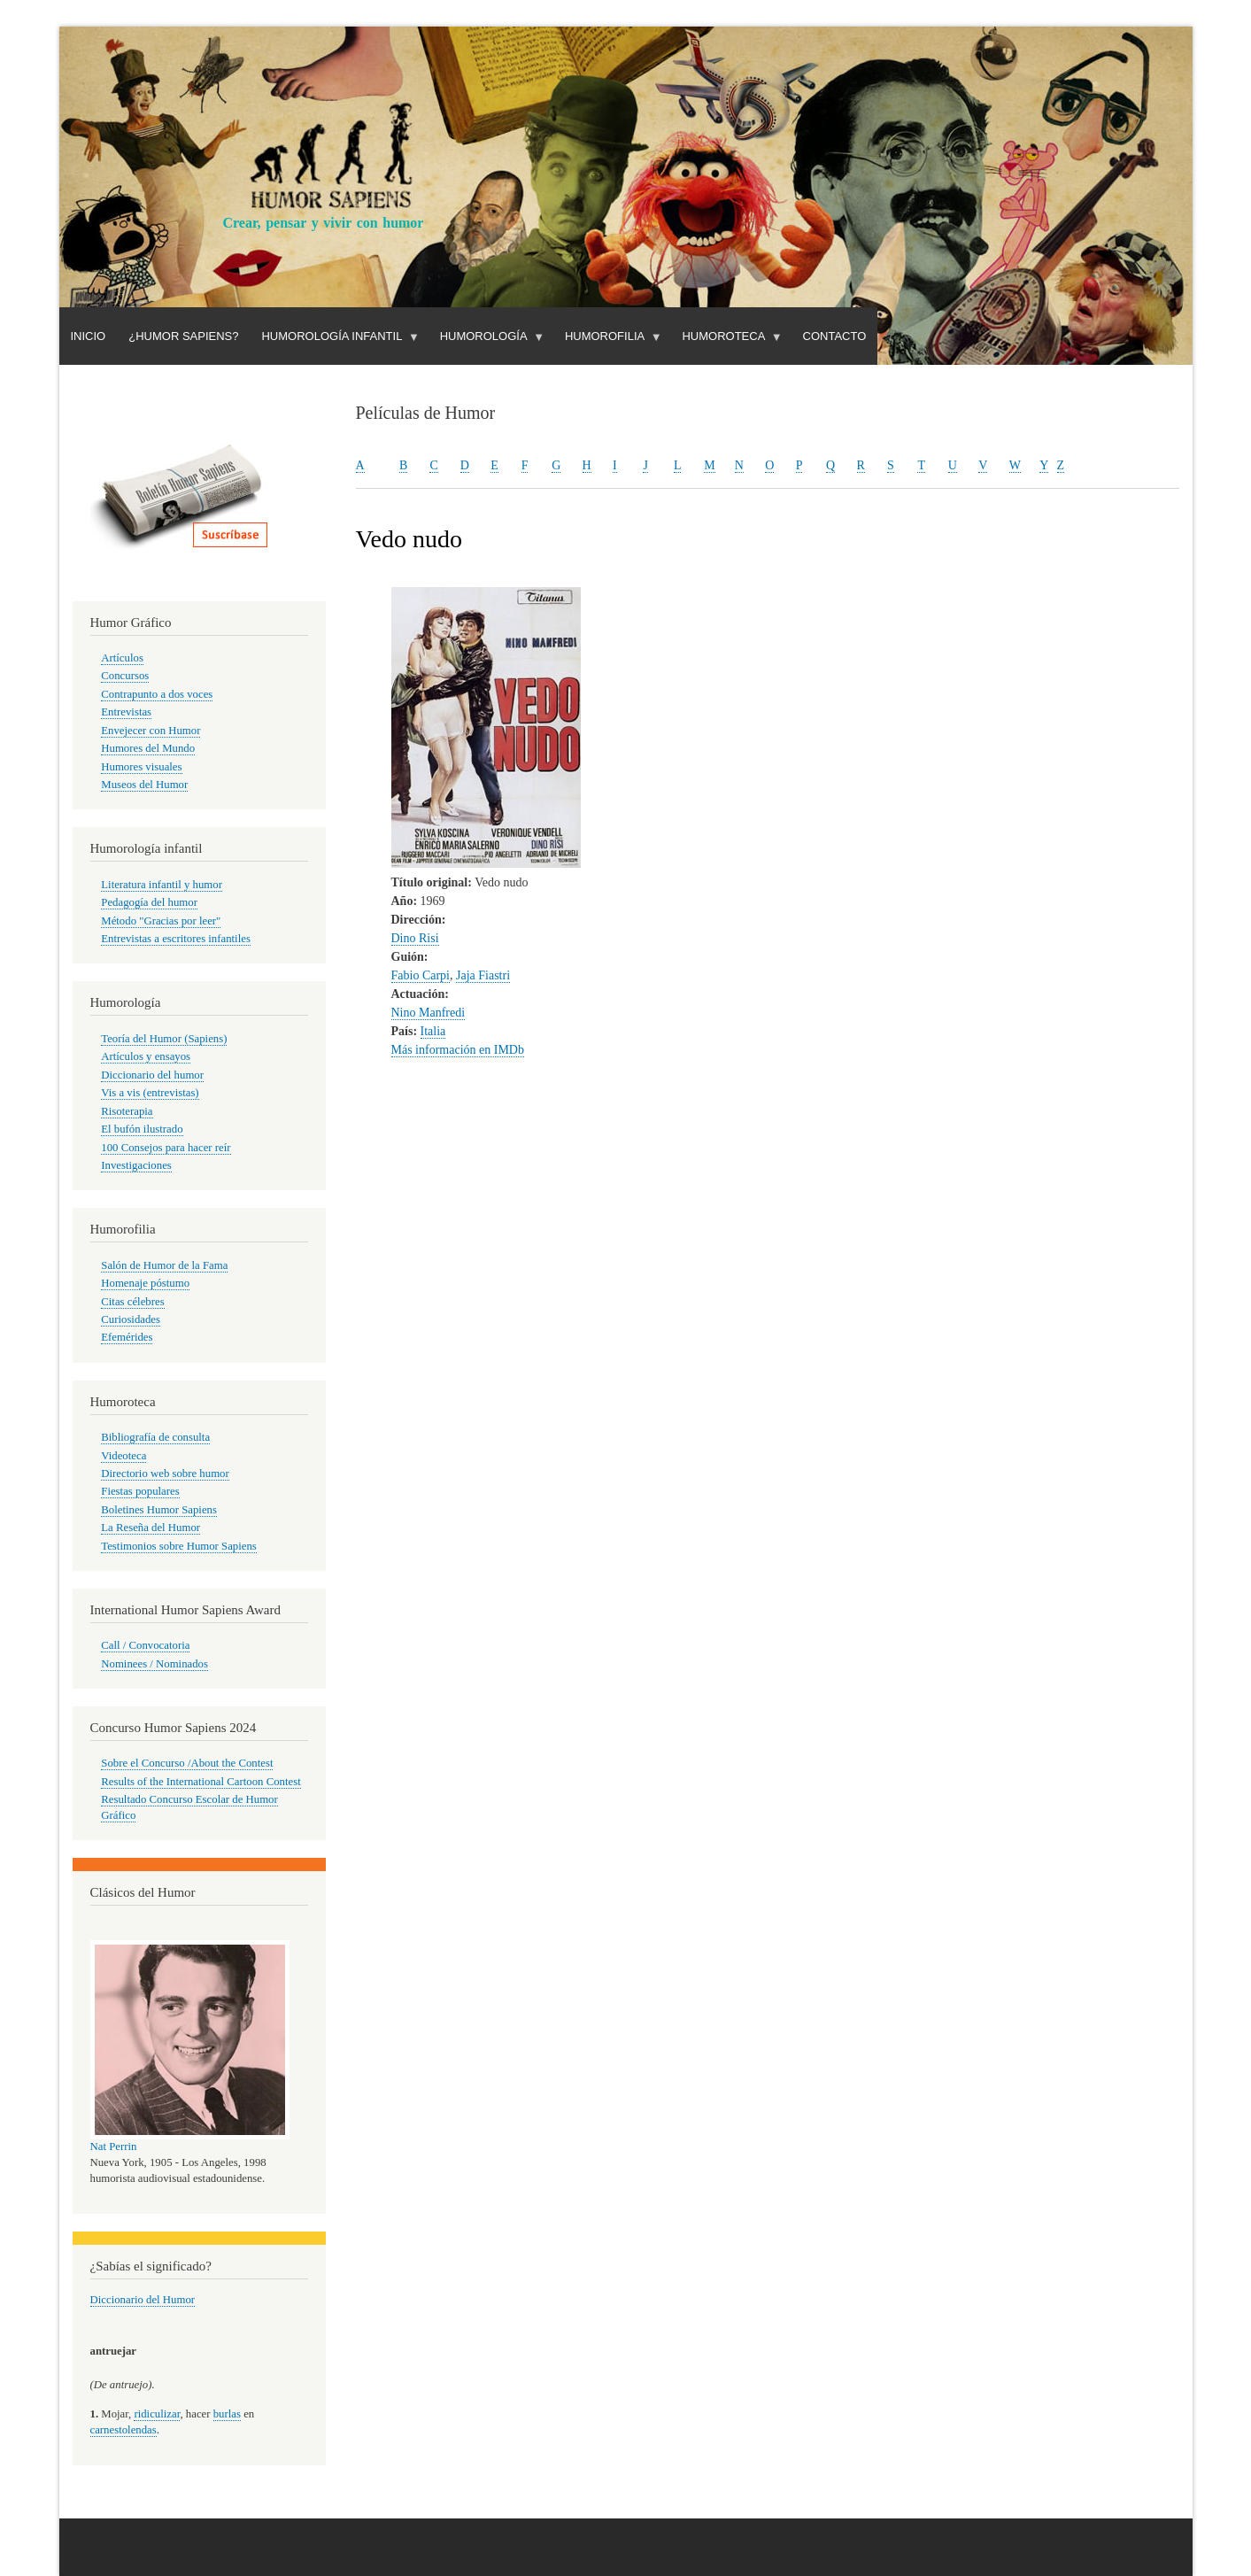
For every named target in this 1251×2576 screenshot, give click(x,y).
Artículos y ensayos (145, 1056)
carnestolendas (123, 2430)
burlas (227, 2414)
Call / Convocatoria (145, 1645)
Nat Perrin (113, 2146)
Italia (433, 1031)
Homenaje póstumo (145, 1283)
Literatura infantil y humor (161, 884)
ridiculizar (157, 2414)
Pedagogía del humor (149, 902)
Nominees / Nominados (154, 1664)
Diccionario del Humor (143, 2300)
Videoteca (123, 1456)
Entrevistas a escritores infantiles (176, 938)
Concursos (125, 675)
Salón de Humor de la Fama (164, 1265)
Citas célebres (132, 1302)
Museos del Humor (144, 784)
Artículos (122, 658)
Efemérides (126, 1337)
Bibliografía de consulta (155, 1437)
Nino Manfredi (428, 1012)
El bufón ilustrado (141, 1129)
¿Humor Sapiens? (183, 336)
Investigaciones (136, 1165)
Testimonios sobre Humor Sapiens (179, 1546)
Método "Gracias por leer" (160, 921)
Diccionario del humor (152, 1075)
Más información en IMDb (457, 1049)
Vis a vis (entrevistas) (149, 1093)
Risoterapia (126, 1111)
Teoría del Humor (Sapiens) (164, 1039)
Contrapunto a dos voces (156, 694)
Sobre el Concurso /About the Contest (187, 1763)
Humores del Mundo (148, 748)
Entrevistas (126, 712)
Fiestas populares (140, 1491)
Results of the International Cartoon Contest (200, 1781)
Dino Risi (415, 938)
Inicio (88, 336)
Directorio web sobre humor (164, 1473)
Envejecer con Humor (150, 730)
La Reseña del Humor (150, 1527)
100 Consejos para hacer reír (165, 1147)
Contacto (835, 336)
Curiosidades (130, 1319)
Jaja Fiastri (483, 975)
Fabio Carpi (421, 975)
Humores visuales (141, 767)
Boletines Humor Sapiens (159, 1510)
